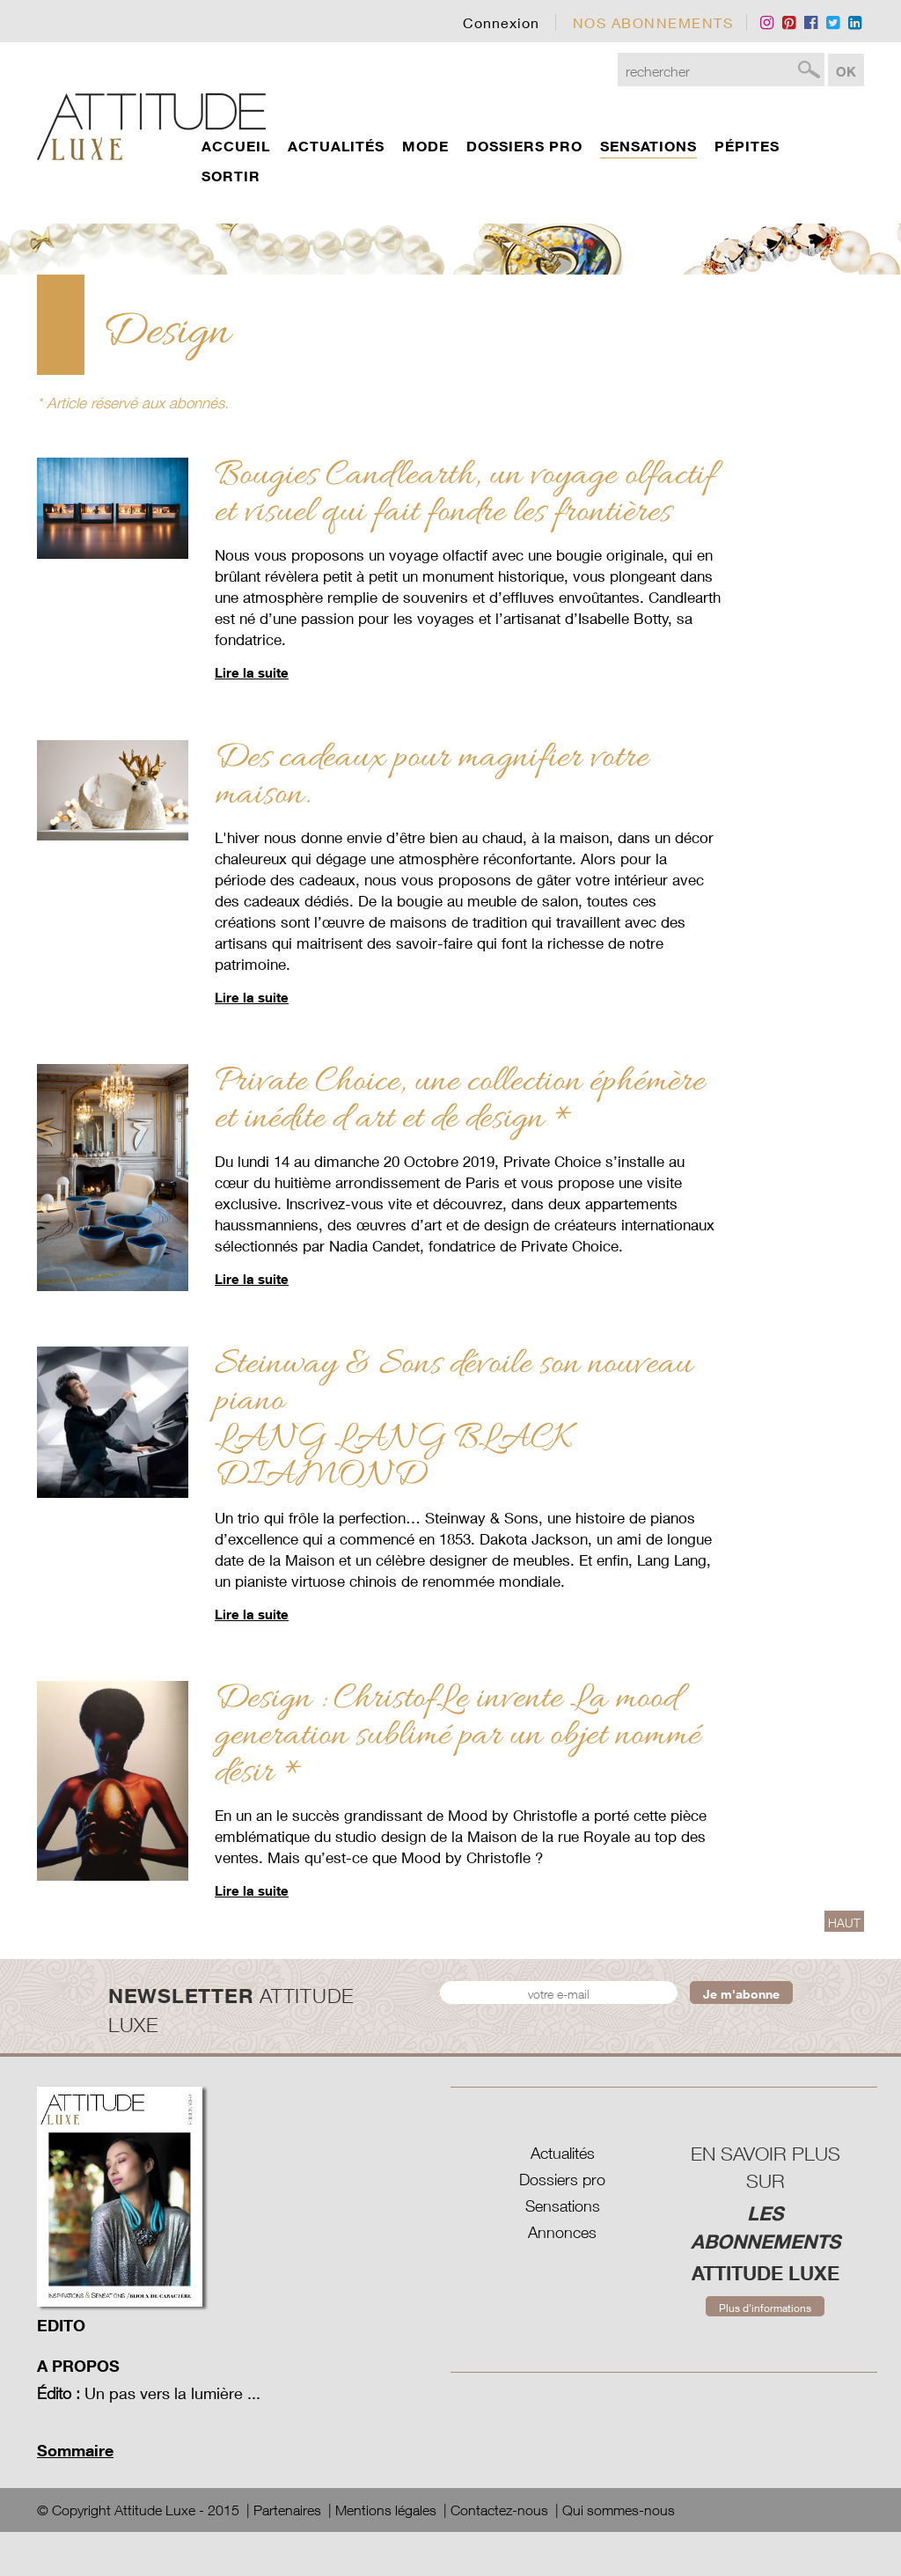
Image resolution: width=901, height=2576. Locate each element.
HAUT (844, 1922)
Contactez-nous (499, 2510)
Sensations (562, 2206)
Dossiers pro (562, 2179)
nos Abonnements (653, 22)
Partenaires (287, 2510)
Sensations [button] (648, 146)
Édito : (58, 2393)
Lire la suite (252, 672)
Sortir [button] (230, 176)
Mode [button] (425, 146)
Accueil (235, 146)
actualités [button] (336, 146)
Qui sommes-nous (618, 2510)
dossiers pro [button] (524, 146)
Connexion (501, 22)
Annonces (562, 2232)
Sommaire (75, 2450)
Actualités (563, 2153)
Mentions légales (385, 2510)
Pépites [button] (747, 146)
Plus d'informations (765, 2308)
